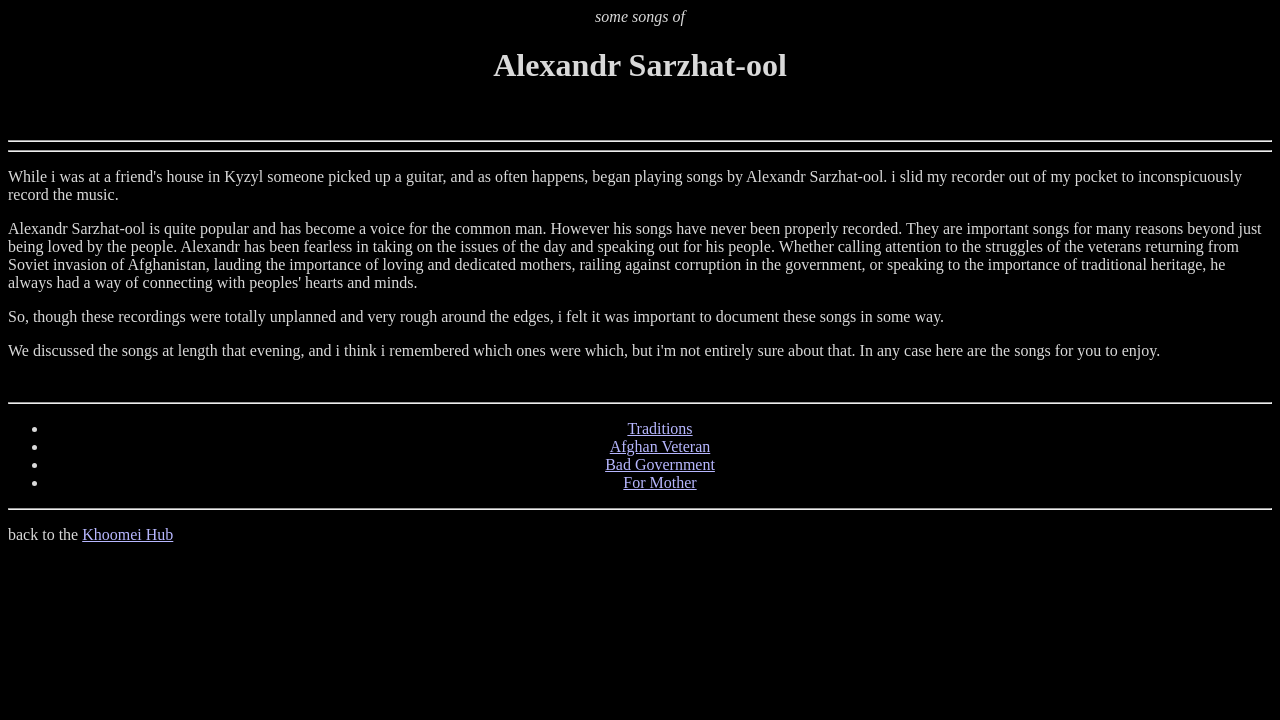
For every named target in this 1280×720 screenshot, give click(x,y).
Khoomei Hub (127, 534)
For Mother (659, 482)
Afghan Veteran (660, 446)
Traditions (659, 428)
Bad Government (660, 464)
